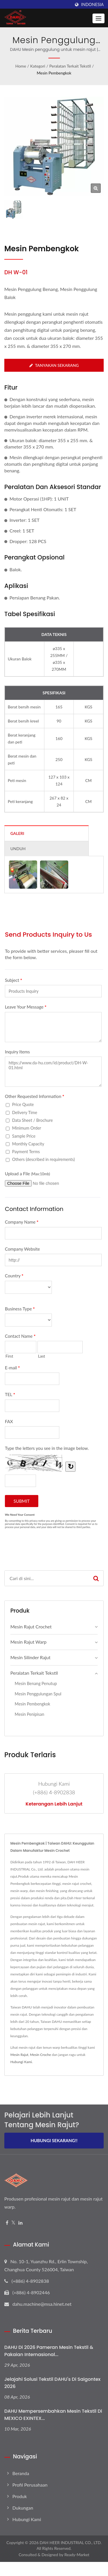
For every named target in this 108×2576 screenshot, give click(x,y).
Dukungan (22, 2507)
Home (20, 66)
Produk (19, 2496)
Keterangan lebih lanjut (54, 1804)
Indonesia (92, 4)
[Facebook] (7, 2223)
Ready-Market (77, 2554)
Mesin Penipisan (29, 1714)
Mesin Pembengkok (54, 72)
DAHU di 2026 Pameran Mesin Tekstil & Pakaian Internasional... (48, 2351)
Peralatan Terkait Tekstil (70, 66)
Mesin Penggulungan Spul (38, 1693)
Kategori (37, 66)
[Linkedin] (20, 2223)
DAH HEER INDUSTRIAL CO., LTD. (71, 2542)
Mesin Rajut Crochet (31, 1626)
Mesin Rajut (19, 2054)
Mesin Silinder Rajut (30, 1657)
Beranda (20, 2473)
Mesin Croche (40, 2054)
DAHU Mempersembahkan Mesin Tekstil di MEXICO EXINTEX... (53, 2415)
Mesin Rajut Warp (28, 1641)
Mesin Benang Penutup (36, 1683)
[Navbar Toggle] (98, 18)
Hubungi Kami (21, 2062)
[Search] (47, 1578)
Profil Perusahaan (30, 2484)
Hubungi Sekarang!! (54, 2140)
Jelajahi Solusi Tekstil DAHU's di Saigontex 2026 (52, 2383)
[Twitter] (13, 2223)
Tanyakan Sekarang (54, 365)
